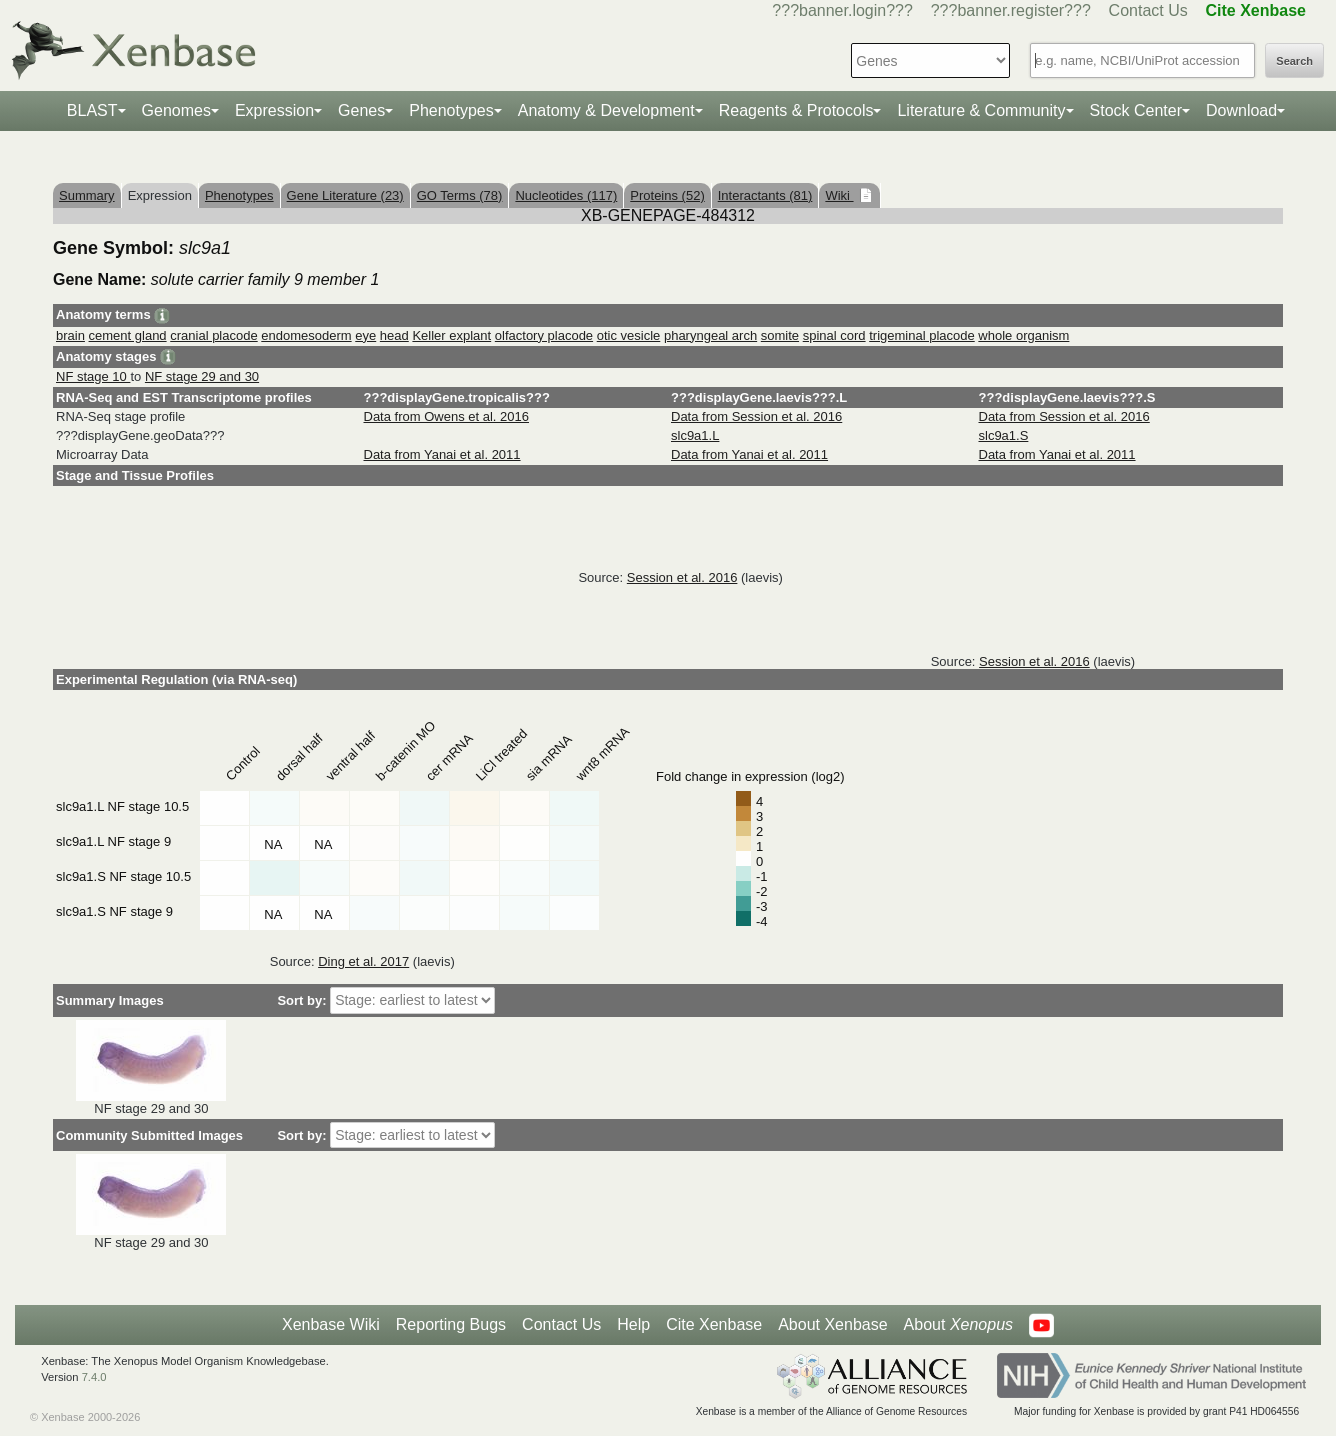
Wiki (839, 195)
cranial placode (213, 335)
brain (70, 335)
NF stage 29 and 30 (202, 376)
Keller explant (451, 335)
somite (780, 335)
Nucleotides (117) (566, 195)
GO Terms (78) (460, 195)
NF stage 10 (93, 376)
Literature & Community (981, 110)
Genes (361, 110)
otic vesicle (629, 335)
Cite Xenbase (714, 1324)
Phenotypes (451, 110)
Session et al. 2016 (682, 577)
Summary (87, 195)
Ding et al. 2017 (363, 961)
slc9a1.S (1004, 435)
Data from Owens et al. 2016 (446, 416)
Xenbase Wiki (331, 1324)
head (394, 335)
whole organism (1023, 335)
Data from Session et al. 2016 (756, 416)
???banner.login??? (842, 10)
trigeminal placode (922, 335)
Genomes (176, 110)
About (958, 1325)
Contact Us (1148, 10)
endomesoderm (306, 335)
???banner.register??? (1011, 10)
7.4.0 (94, 1377)
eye (365, 335)
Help (633, 1324)
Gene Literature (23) (345, 195)
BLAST (92, 110)
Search (1294, 61)
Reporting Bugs (451, 1324)
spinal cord (834, 335)
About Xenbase (832, 1324)
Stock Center (1136, 110)
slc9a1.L (695, 435)
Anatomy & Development (606, 110)
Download (1241, 110)
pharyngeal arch (710, 335)
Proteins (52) (667, 195)
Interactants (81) (765, 195)
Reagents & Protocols (796, 110)
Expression (274, 110)
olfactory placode (544, 335)
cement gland (128, 335)
